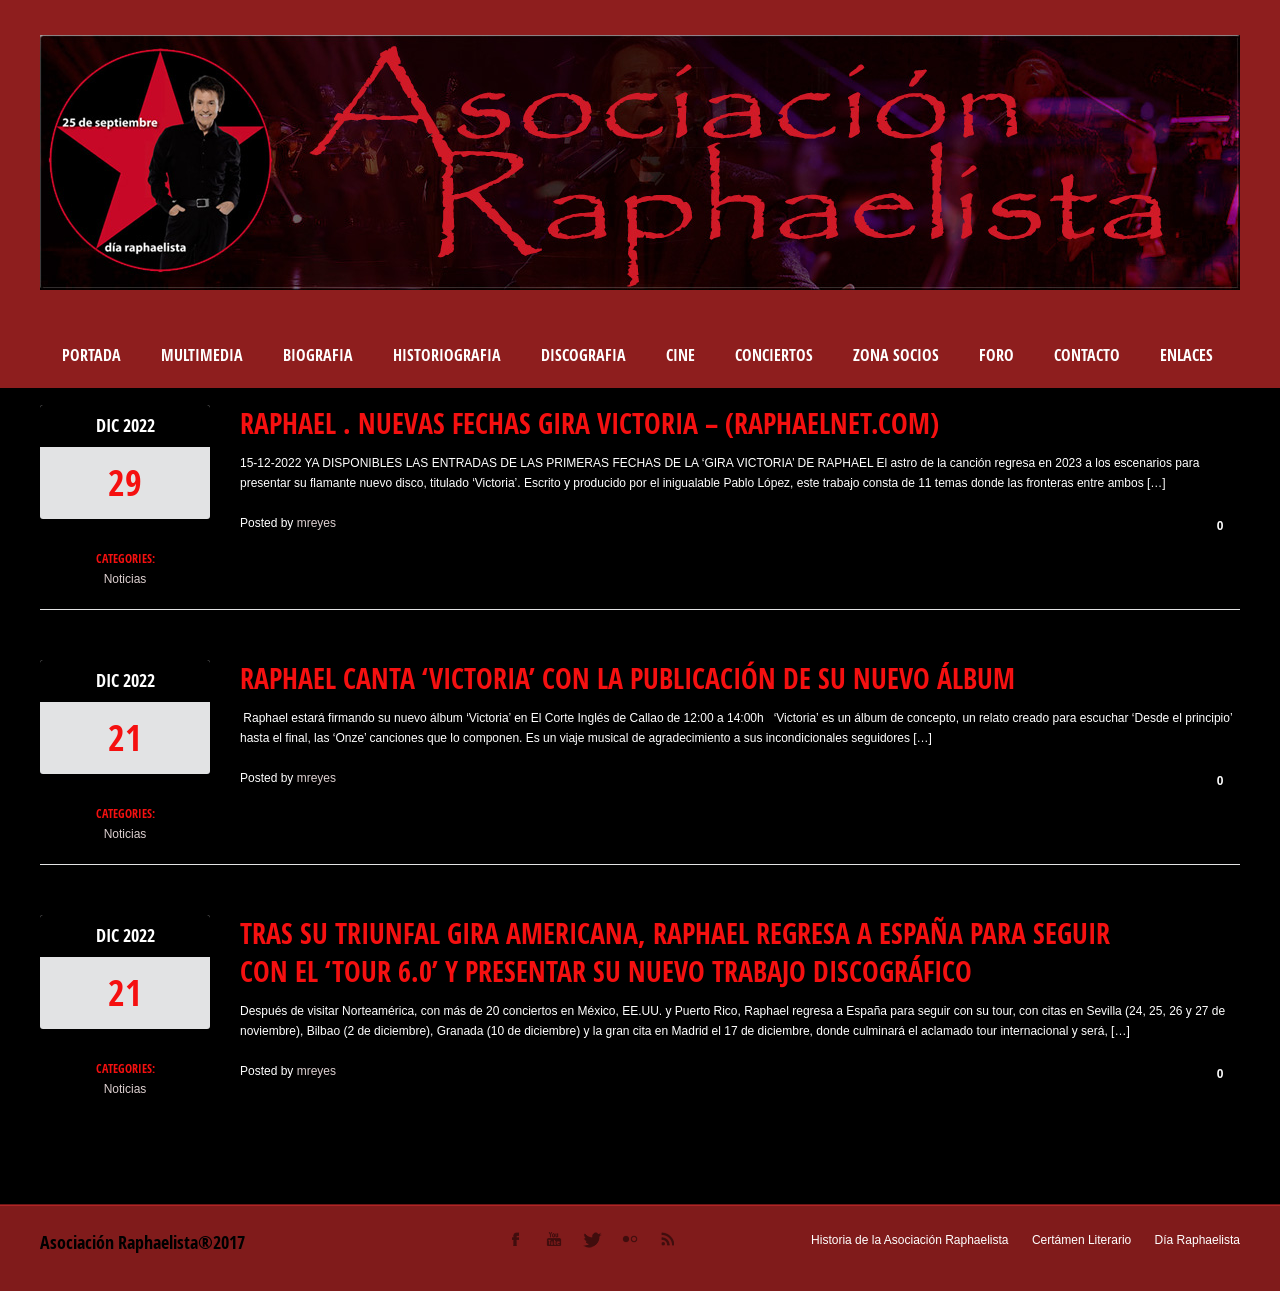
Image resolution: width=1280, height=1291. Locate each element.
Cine (680, 355)
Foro (996, 355)
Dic (109, 425)
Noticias (125, 579)
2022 (139, 425)
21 (125, 737)
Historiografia (447, 355)
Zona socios (896, 355)
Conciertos (774, 355)
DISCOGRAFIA (583, 355)
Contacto (1087, 355)
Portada (91, 355)
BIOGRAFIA (318, 355)
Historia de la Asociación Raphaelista (909, 1240)
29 (125, 482)
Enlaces (1186, 355)
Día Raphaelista (1197, 1240)
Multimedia (202, 355)
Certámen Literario (1081, 1240)
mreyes (316, 523)
